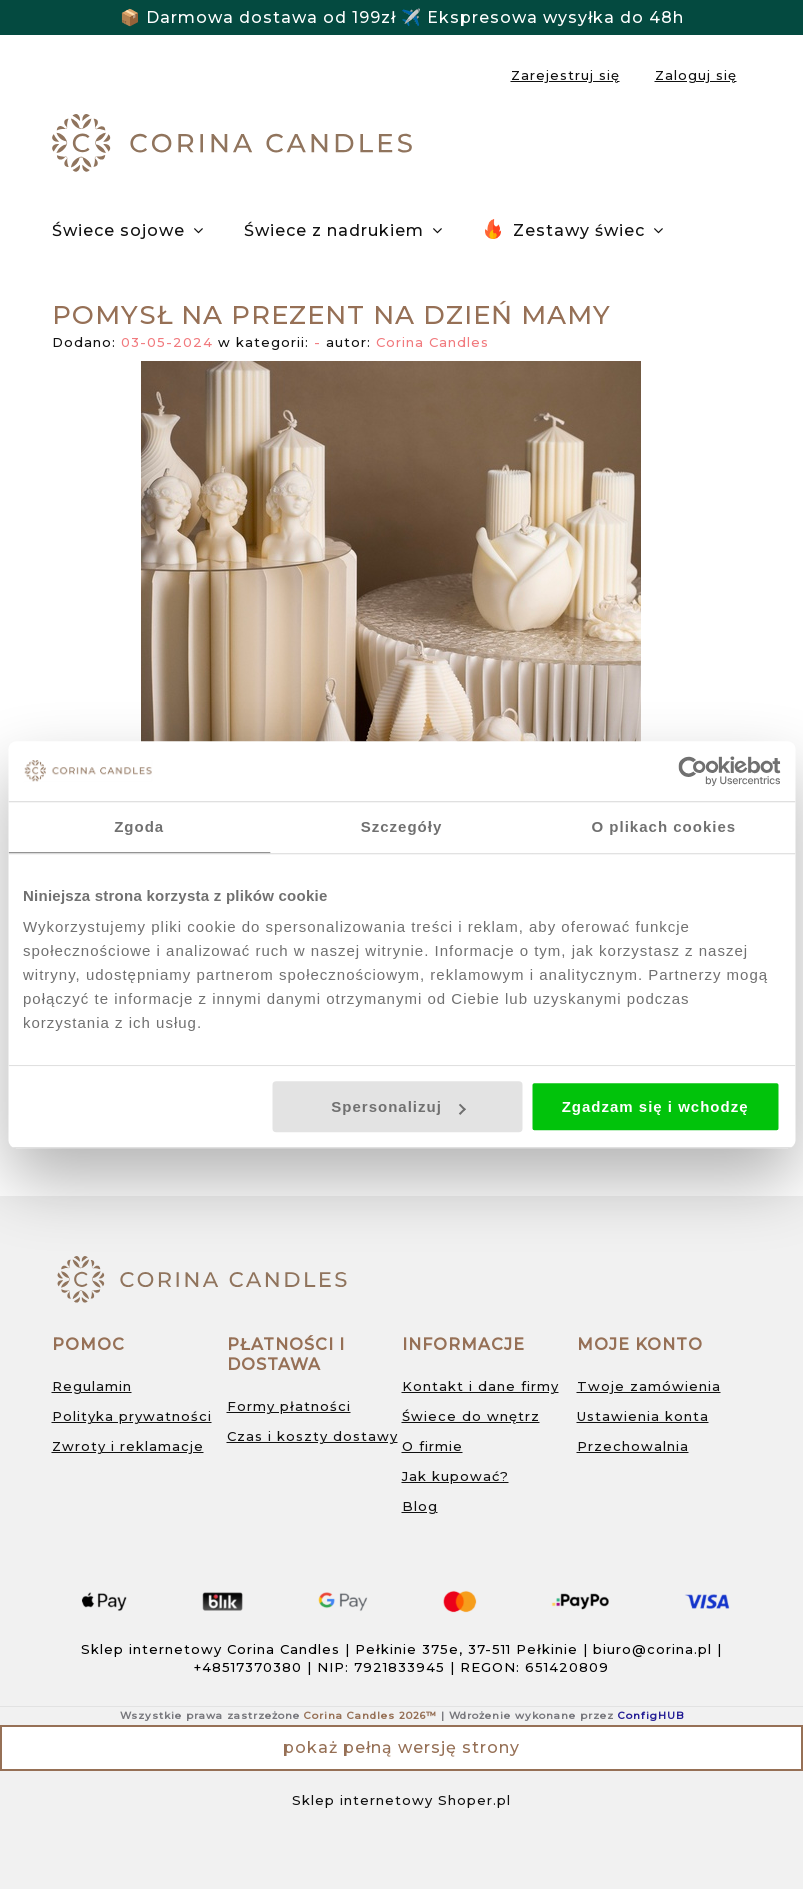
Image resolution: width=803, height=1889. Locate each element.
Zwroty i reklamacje (128, 1446)
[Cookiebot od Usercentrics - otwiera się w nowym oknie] (692, 771)
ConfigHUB (651, 1715)
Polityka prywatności (132, 1416)
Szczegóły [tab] (402, 826)
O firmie (432, 1446)
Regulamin (92, 1386)
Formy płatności (289, 1406)
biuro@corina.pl (652, 1649)
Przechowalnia (633, 1446)
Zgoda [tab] (139, 826)
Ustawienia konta (643, 1416)
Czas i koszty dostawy (312, 1436)
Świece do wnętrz (471, 1416)
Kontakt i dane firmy (480, 1386)
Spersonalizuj (398, 1106)
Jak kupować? (455, 1476)
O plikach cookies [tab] (664, 826)
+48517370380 (248, 1667)
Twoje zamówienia (649, 1386)
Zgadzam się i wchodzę (655, 1106)
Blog (420, 1506)
